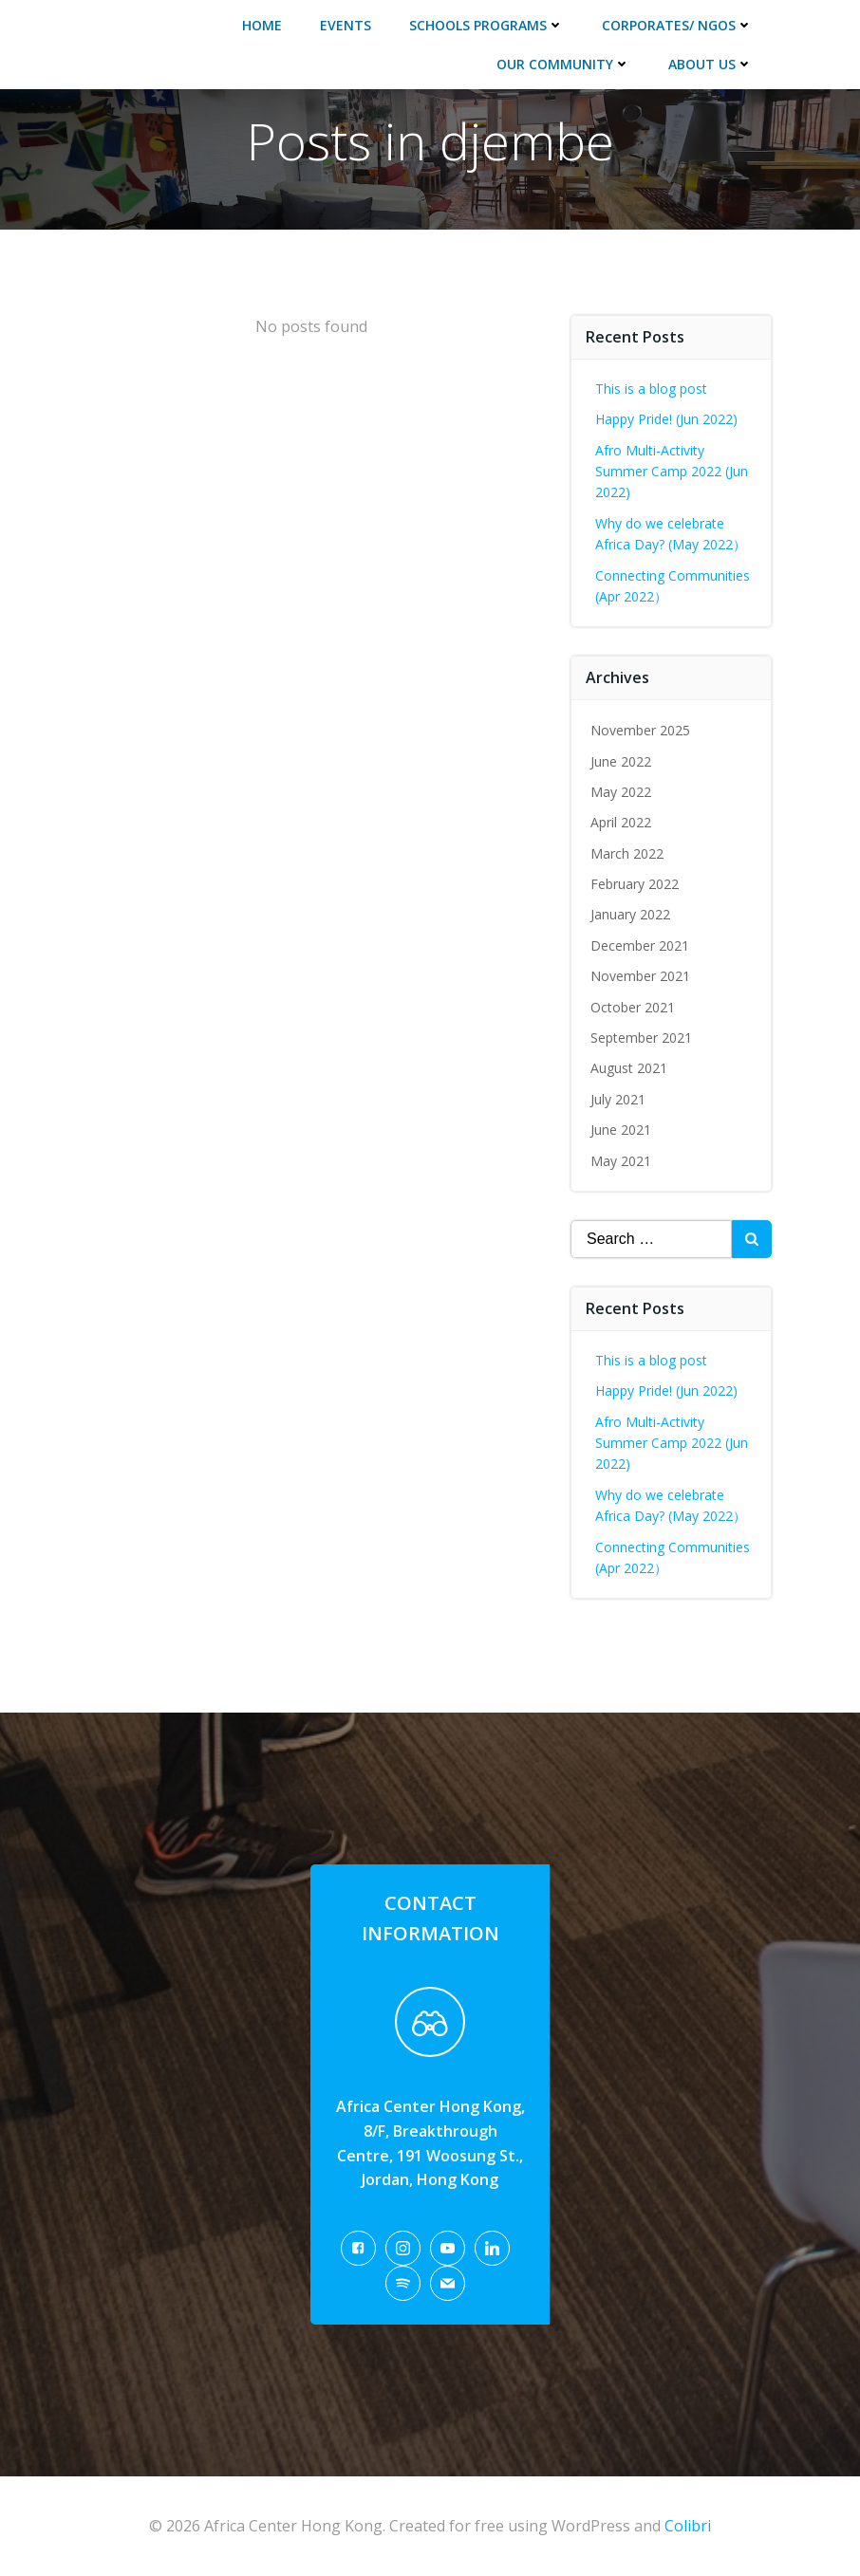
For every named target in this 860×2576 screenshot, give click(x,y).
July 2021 (617, 1099)
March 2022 (627, 853)
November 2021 (640, 976)
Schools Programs (486, 25)
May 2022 (620, 792)
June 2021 (620, 1130)
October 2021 (632, 1007)
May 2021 (620, 1161)
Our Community (563, 64)
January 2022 (630, 914)
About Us (710, 64)
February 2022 (634, 884)
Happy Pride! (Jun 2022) (666, 419)
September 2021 (641, 1038)
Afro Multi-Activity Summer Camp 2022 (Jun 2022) (671, 471)
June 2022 (620, 761)
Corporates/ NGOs (677, 25)
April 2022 (620, 822)
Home (262, 25)
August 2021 (628, 1068)
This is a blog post (651, 389)
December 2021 (639, 945)
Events (345, 25)
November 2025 (640, 730)
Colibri (687, 2525)
